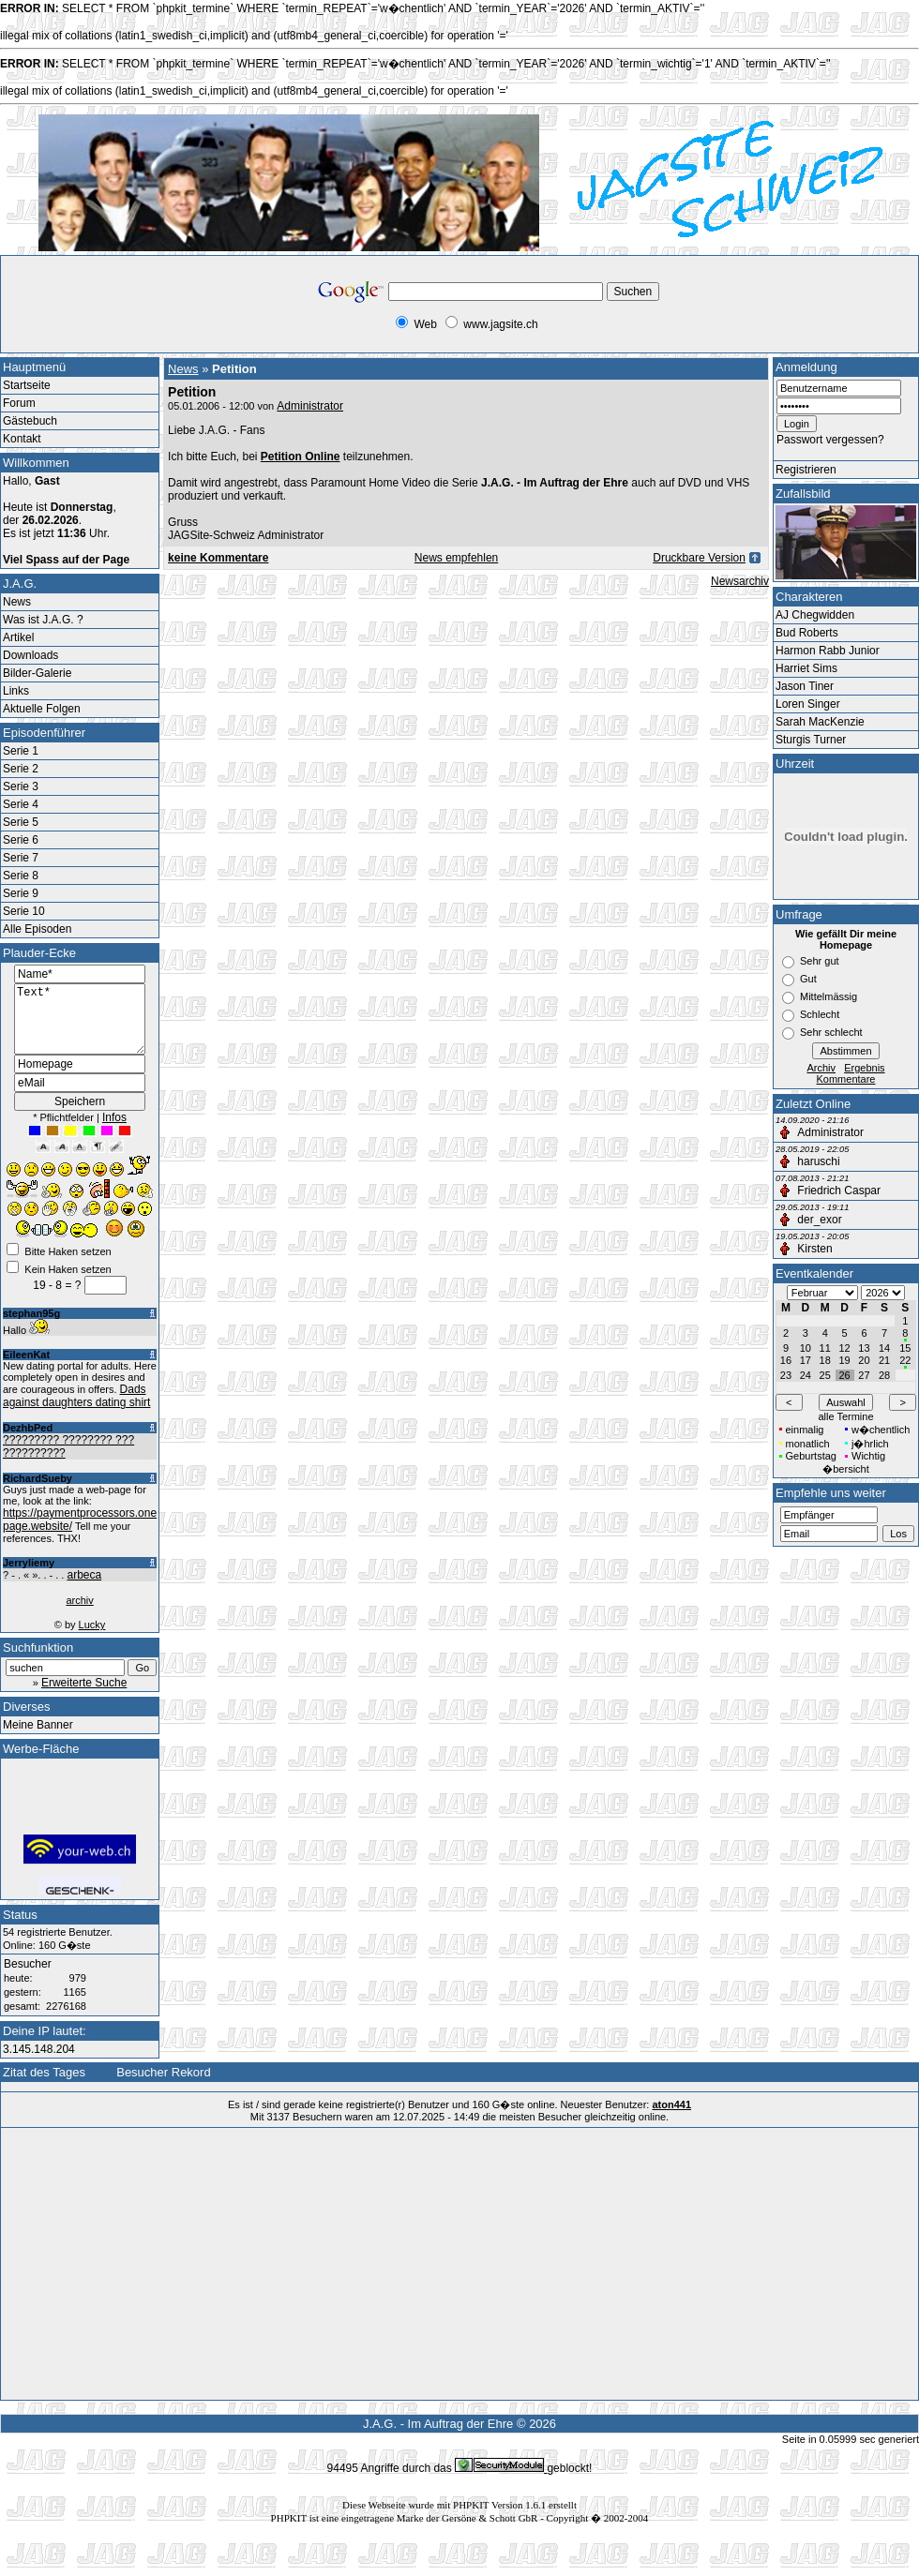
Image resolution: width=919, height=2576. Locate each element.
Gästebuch (30, 420)
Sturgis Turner (811, 739)
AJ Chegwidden (815, 615)
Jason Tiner (805, 686)
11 (825, 1348)
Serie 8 (20, 875)
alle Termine (845, 1416)
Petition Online (300, 456)
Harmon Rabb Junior (828, 650)
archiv (79, 1614)
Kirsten (814, 1248)
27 (863, 1375)
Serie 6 (20, 839)
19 (844, 1360)
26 (844, 1375)
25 (825, 1375)
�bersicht (845, 1469)
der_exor (819, 1219)
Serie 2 (20, 768)
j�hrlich (870, 1443)
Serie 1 (20, 750)
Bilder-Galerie (37, 673)
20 (863, 1360)
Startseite (27, 385)
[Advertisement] (154, 311)
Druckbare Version (699, 557)
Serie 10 (24, 911)
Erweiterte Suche (84, 1696)
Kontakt (22, 438)
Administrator (310, 405)
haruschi (818, 1161)
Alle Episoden (37, 929)
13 (863, 1348)
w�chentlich (880, 1429)
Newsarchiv (740, 581)
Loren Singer (808, 704)
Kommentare (846, 1079)
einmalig (805, 1429)
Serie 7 (20, 857)
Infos (114, 1131)
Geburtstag (811, 1455)
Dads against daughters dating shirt (76, 1410)
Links (16, 690)
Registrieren (806, 469)
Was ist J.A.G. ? (43, 619)
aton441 (671, 2118)
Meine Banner (38, 1738)
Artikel (18, 637)
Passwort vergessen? (830, 439)
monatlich (808, 1443)
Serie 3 (20, 786)
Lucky (92, 1638)
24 (805, 1375)
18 (825, 1360)
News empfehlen (456, 557)
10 (805, 1348)
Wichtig (868, 1455)
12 (844, 1348)
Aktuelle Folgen (42, 708)
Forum (19, 403)
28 (884, 1375)
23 (785, 1375)
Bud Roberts (807, 632)
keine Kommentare (218, 557)
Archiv (821, 1067)
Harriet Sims (806, 668)
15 (905, 1348)
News (17, 601)
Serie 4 (20, 804)
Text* (79, 1026)
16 (785, 1360)
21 (884, 1360)
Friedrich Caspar (839, 1190)
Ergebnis (864, 1067)
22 (905, 1360)
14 (884, 1348)
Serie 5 (20, 822)
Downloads (30, 655)
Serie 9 (20, 893)
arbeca (84, 1588)
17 (805, 1360)
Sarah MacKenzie (820, 721)
